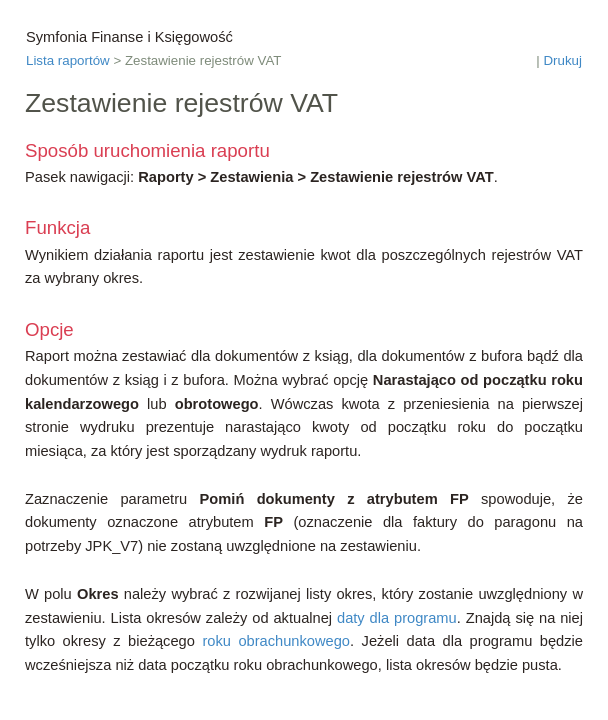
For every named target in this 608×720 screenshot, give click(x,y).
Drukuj (562, 60)
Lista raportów (68, 60)
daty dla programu (397, 618)
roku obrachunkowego (276, 641)
